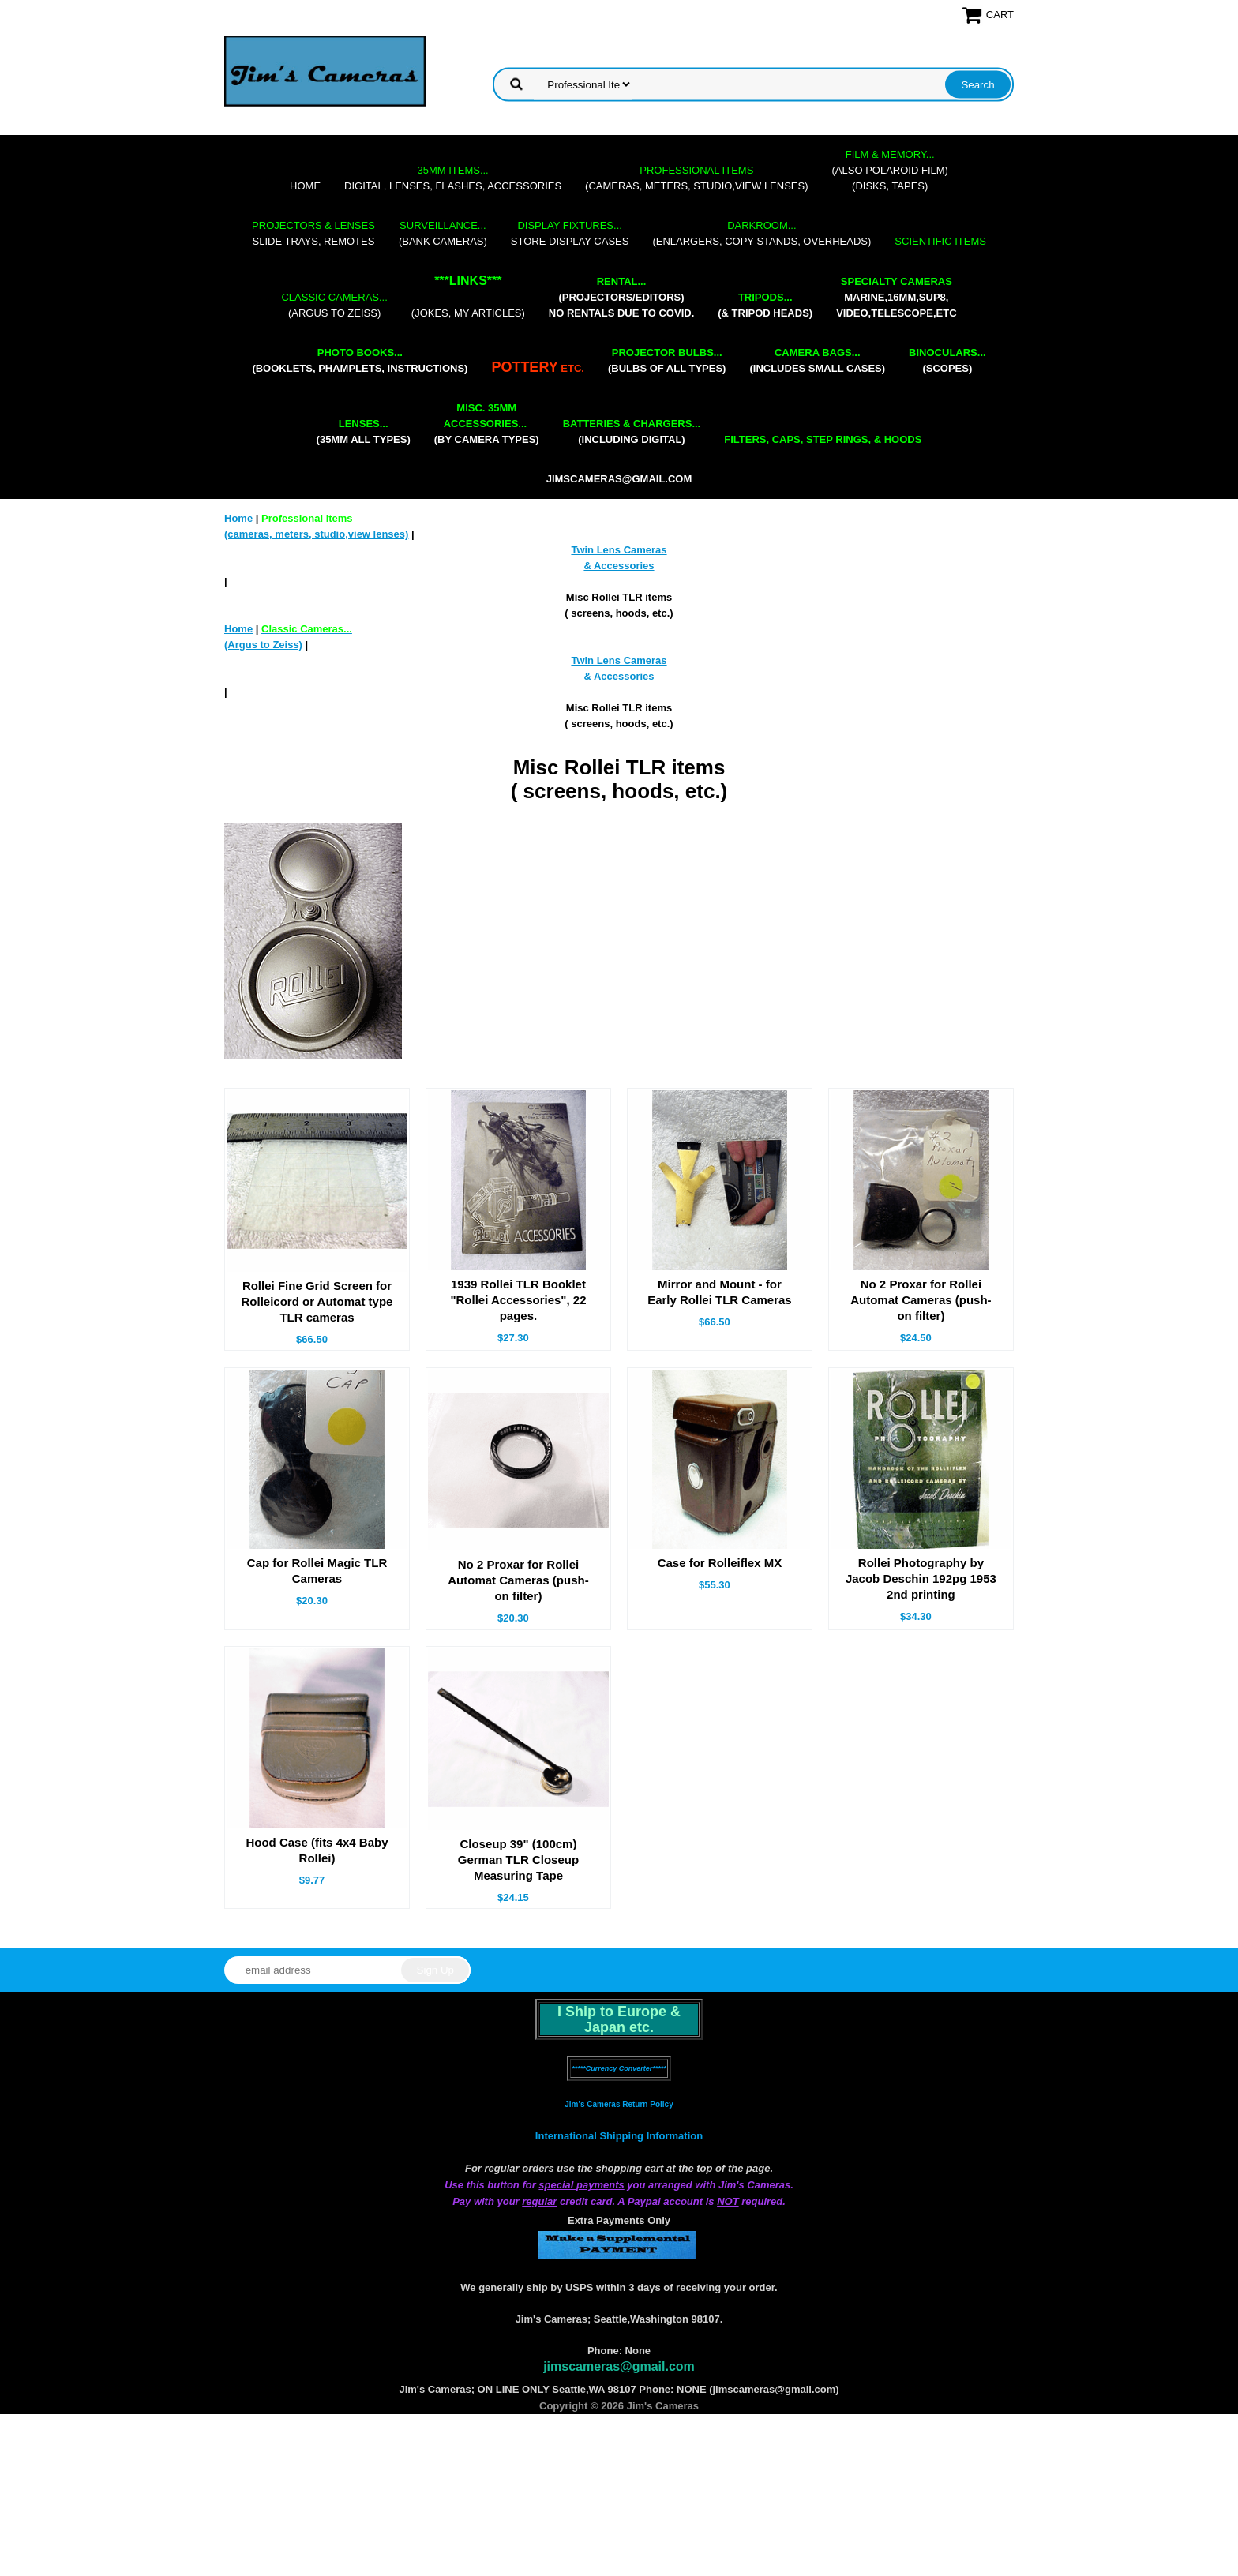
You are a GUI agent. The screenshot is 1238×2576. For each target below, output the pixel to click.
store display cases (570, 233)
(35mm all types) (364, 431)
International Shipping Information (619, 2136)
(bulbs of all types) (667, 360)
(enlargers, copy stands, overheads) (761, 233)
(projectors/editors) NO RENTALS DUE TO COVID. (621, 297)
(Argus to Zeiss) (334, 305)
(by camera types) (486, 423)
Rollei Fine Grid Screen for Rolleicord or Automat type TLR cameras (317, 1301)
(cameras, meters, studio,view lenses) (696, 178)
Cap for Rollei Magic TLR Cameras (317, 1570)
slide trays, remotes (313, 233)
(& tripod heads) (765, 305)
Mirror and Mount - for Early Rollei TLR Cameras (719, 1292)
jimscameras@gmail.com (619, 479)
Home (305, 186)
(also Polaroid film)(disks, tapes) (890, 170)
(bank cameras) (443, 233)
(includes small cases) (817, 360)
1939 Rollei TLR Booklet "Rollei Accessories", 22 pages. (518, 1299)
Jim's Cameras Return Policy (619, 2104)
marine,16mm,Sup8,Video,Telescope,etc (896, 297)
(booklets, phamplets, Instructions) (359, 360)
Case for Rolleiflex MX (720, 1562)
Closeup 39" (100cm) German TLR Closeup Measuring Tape (518, 1859)
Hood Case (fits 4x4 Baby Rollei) (317, 1850)
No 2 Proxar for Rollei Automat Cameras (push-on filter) (920, 1299)
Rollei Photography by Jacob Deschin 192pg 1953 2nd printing (921, 1578)
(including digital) (632, 431)
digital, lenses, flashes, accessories (452, 178)
